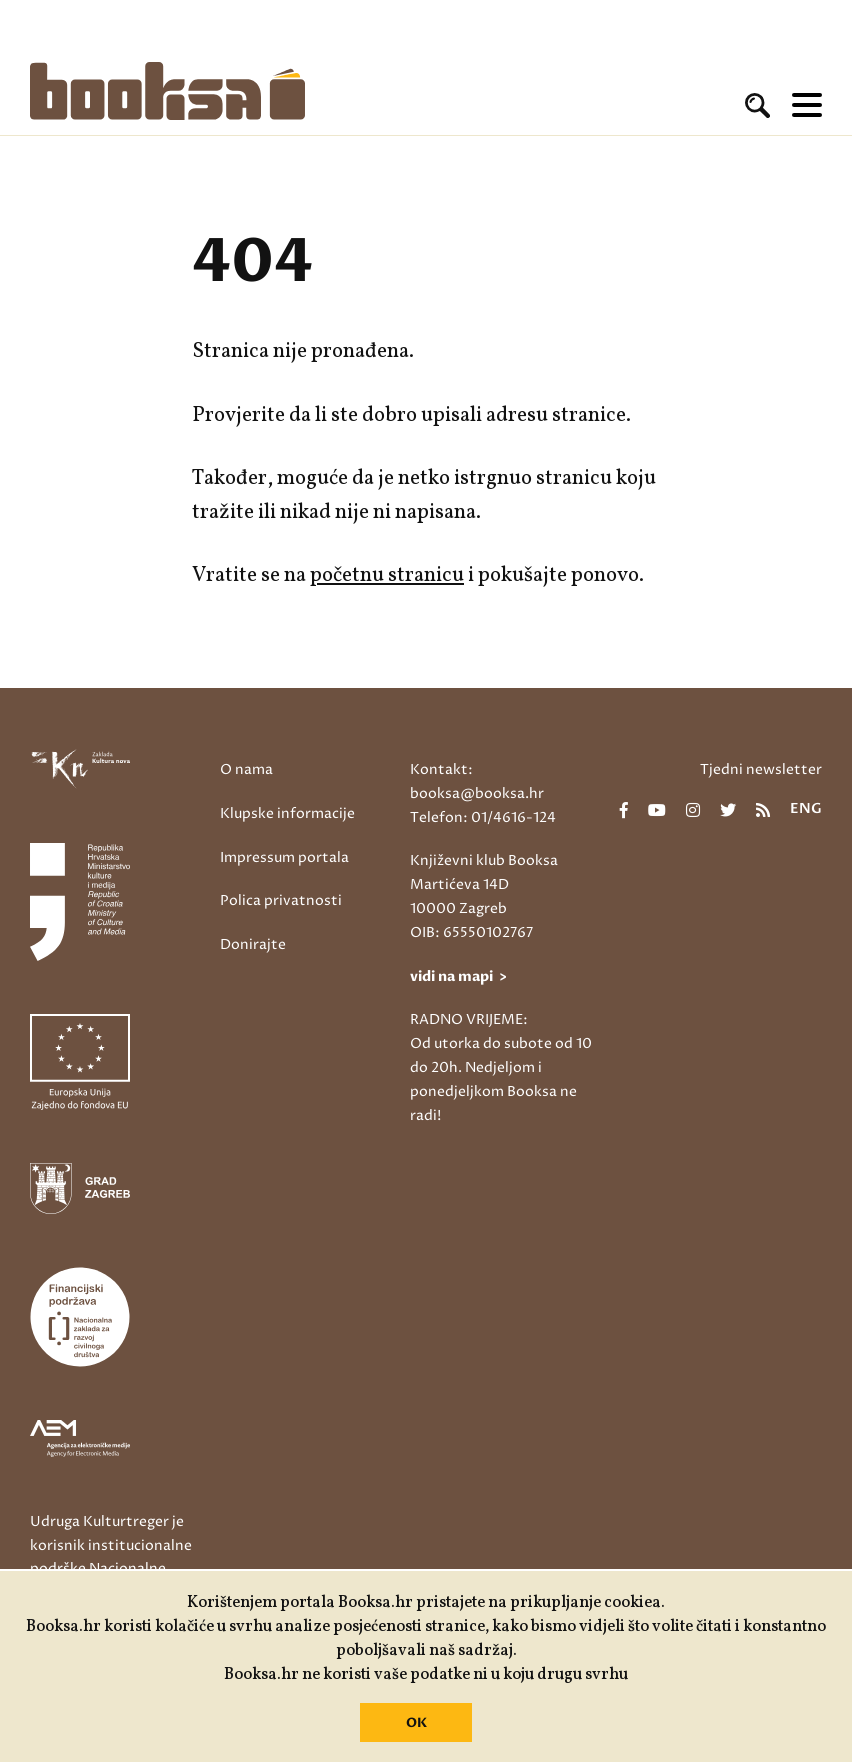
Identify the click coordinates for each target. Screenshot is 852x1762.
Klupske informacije (287, 813)
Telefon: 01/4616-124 (483, 817)
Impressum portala (284, 857)
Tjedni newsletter (761, 769)
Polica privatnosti (281, 900)
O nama (246, 769)
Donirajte (253, 944)
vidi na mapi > (458, 976)
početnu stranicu (387, 575)
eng (806, 810)
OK (416, 1723)
